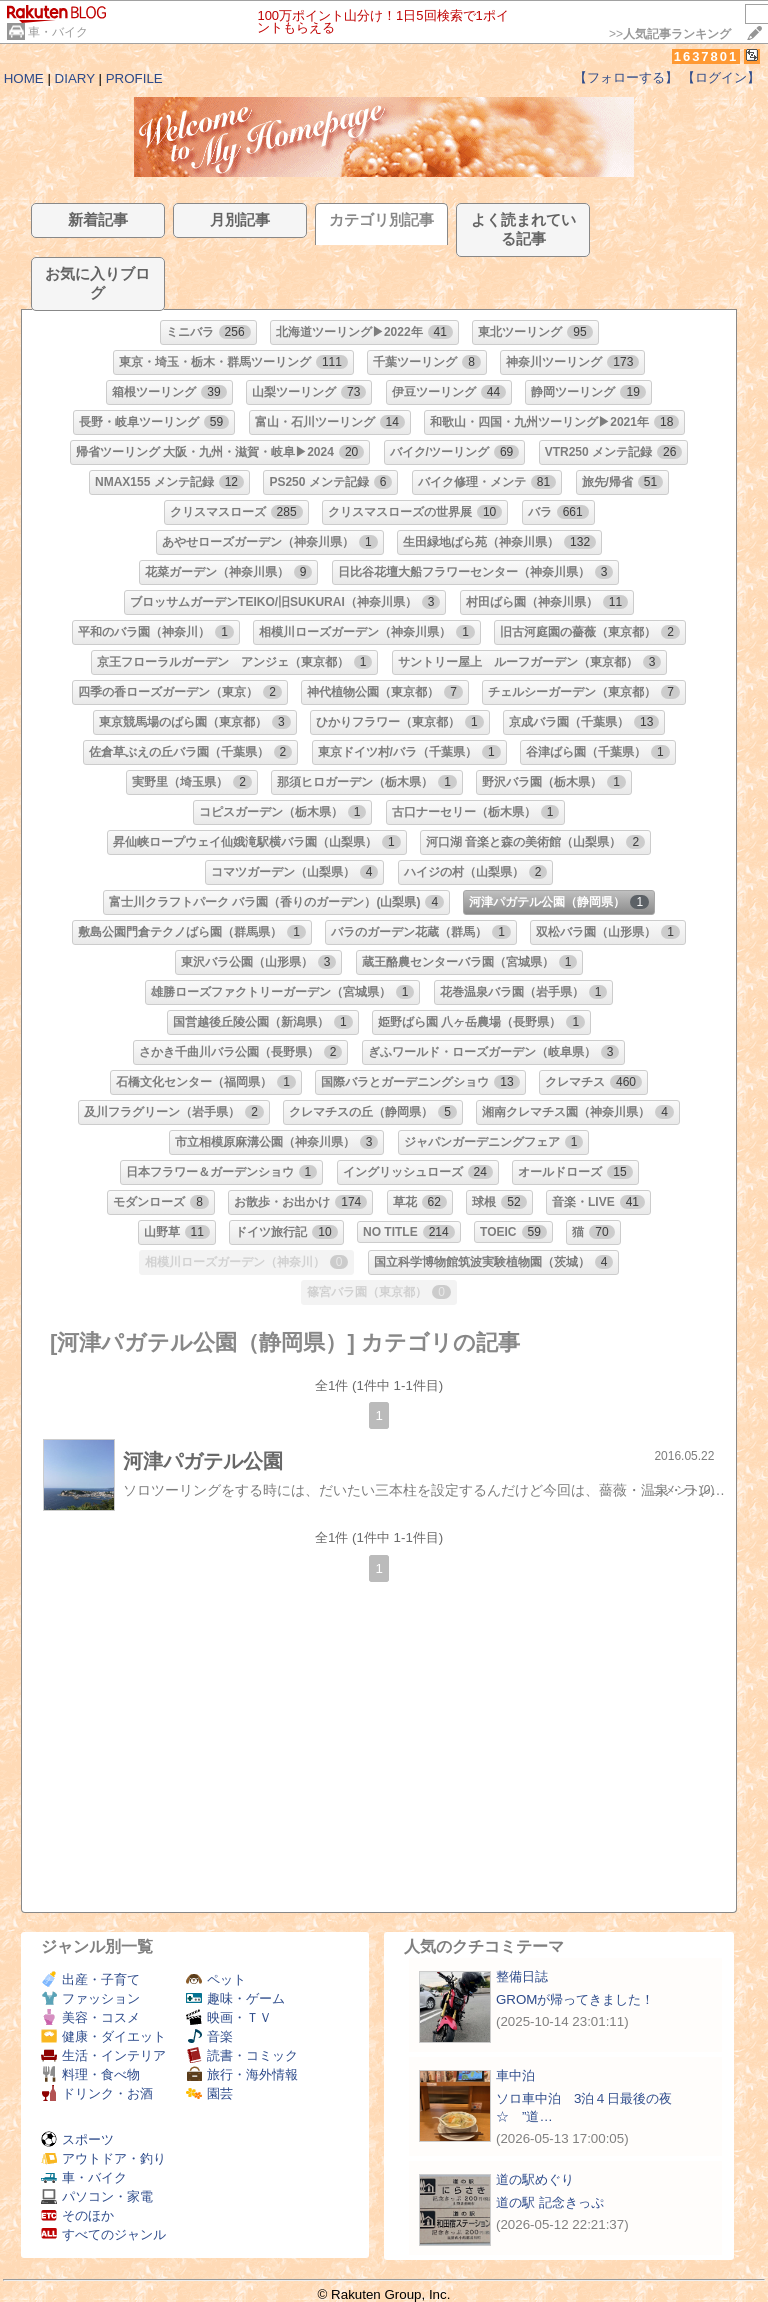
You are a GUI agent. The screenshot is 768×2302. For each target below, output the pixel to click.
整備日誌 (522, 1976)
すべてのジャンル (103, 2234)
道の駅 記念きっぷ (550, 2202)
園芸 (209, 2093)
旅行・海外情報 (242, 2074)
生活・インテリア (103, 2055)
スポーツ (77, 2139)
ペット (216, 1979)
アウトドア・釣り (103, 2158)
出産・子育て (90, 1979)
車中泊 (515, 2075)
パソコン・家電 (97, 2196)
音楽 (209, 2036)
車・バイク (58, 32)
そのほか (77, 2215)
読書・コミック (242, 2055)
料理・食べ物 (90, 2074)
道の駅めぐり (535, 2179)
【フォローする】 (626, 77)
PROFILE (134, 78)
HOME (24, 78)
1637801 (706, 56)
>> (670, 34)
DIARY (75, 78)
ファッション (90, 1998)
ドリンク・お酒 (97, 2093)
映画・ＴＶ (229, 2017)
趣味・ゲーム (235, 1998)
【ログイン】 (721, 77)
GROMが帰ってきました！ (575, 1999)
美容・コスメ (90, 2017)
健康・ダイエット (103, 2036)
